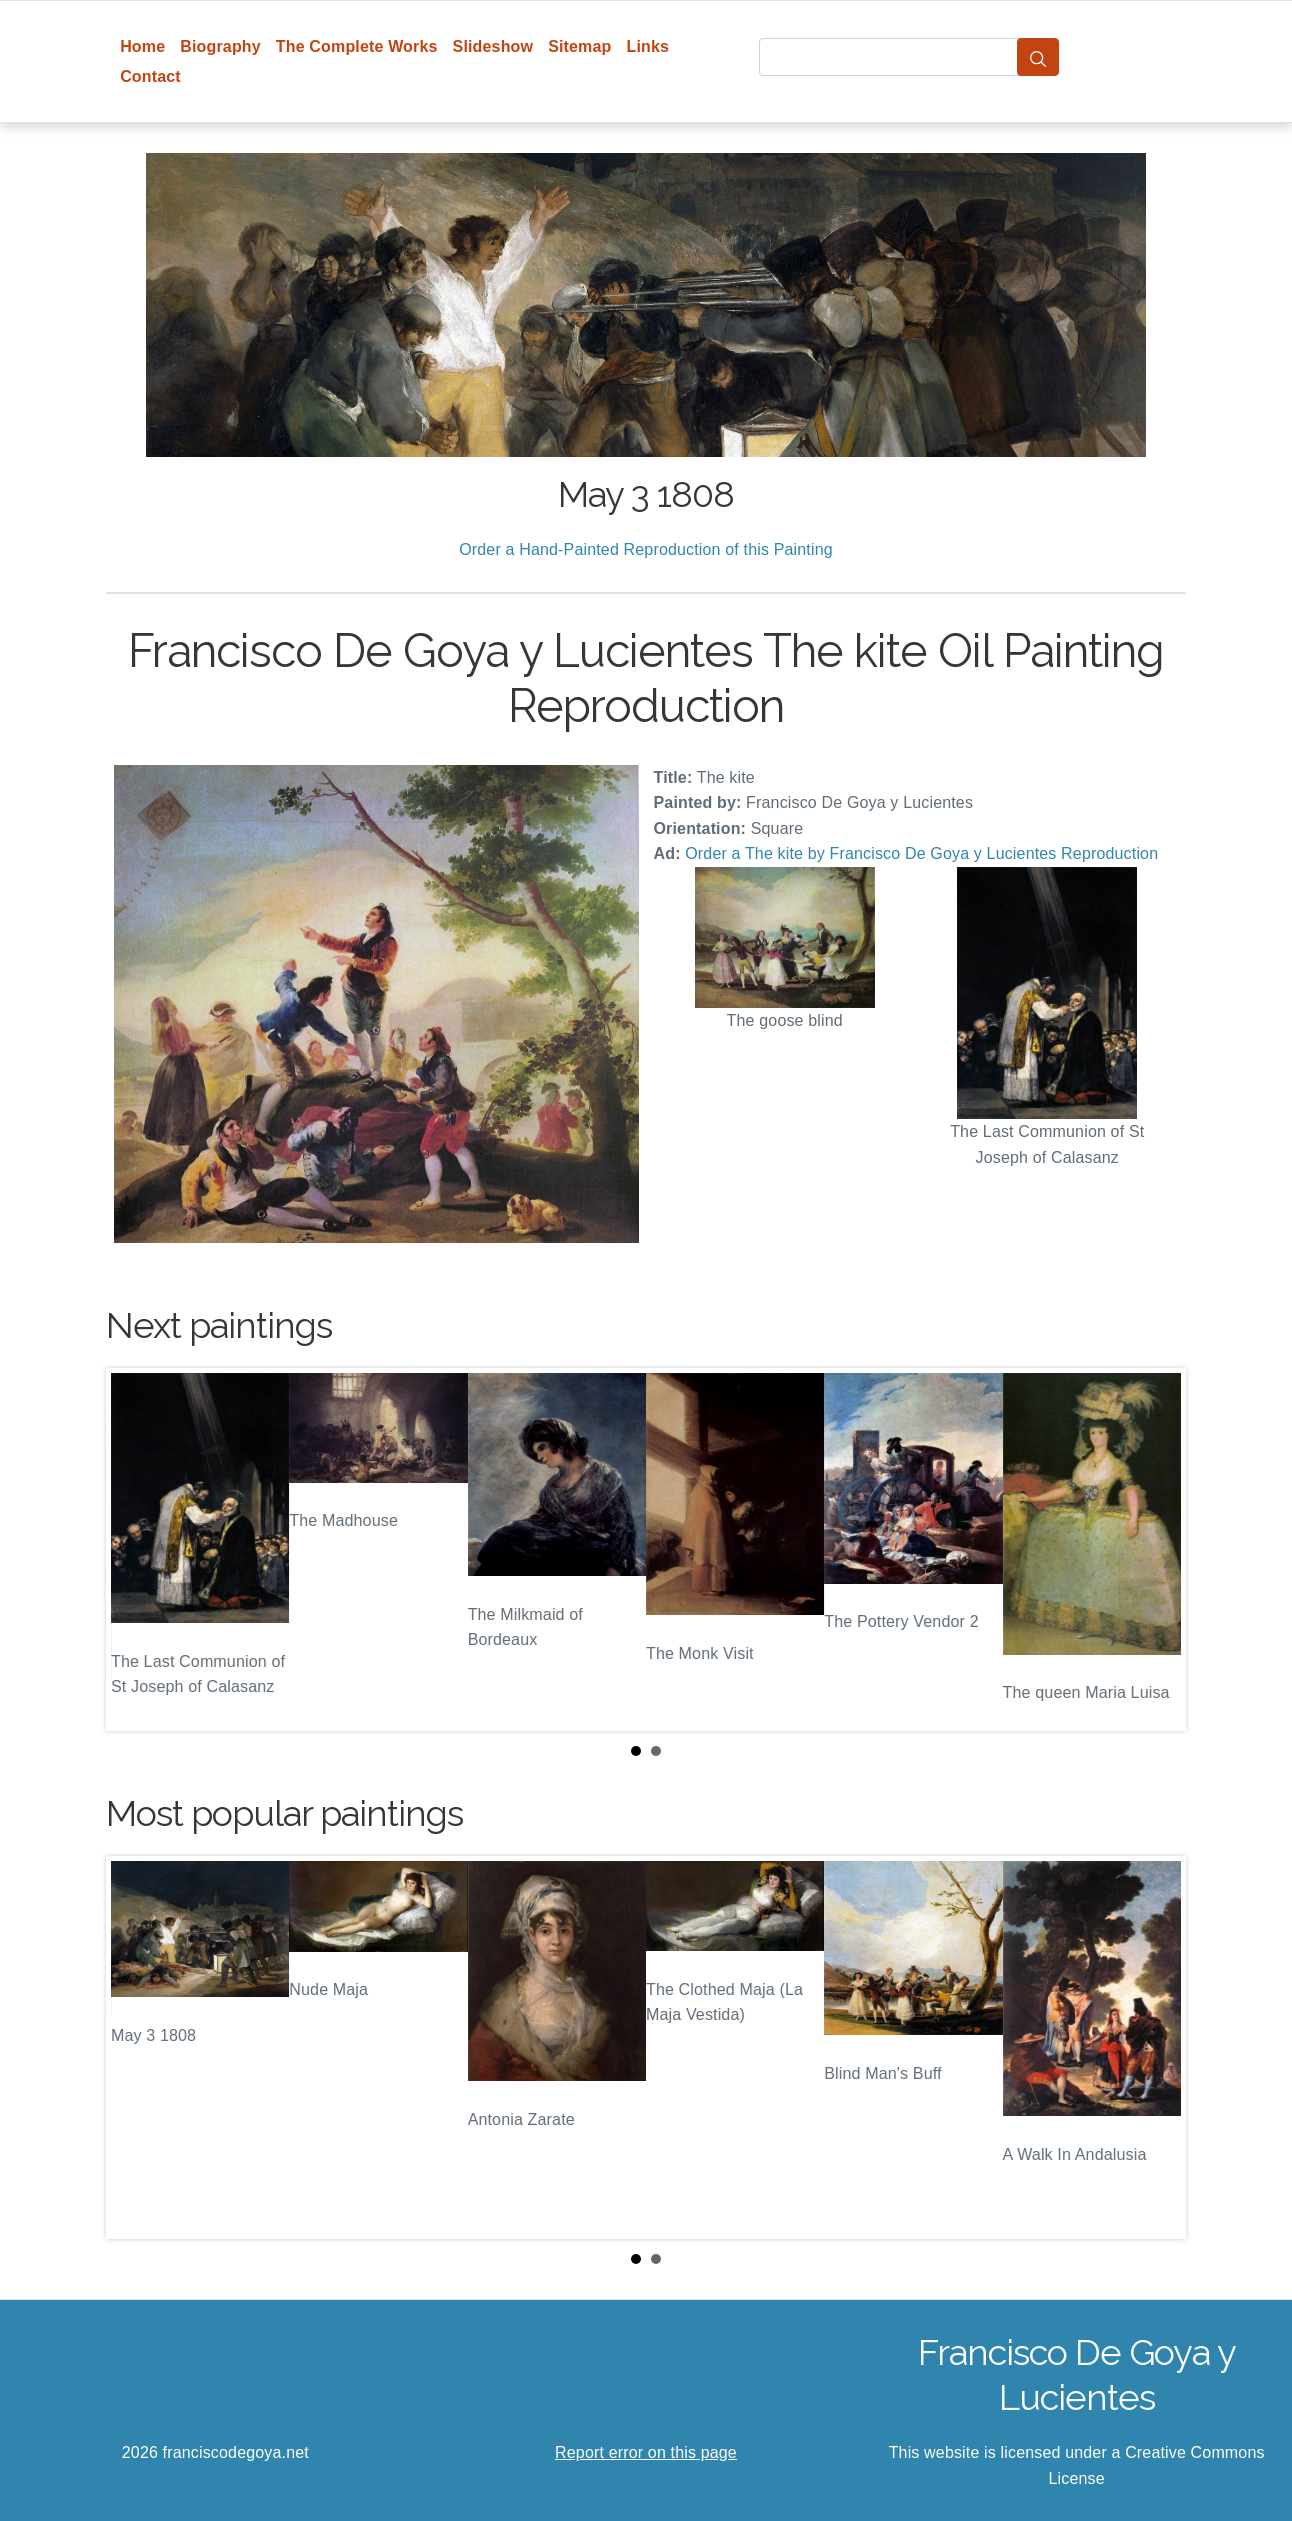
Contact (150, 76)
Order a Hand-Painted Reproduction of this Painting (646, 549)
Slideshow (493, 46)
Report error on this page (646, 2452)
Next (1155, 1550)
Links (648, 46)
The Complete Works (357, 46)
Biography (220, 46)
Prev (137, 1550)
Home (142, 46)
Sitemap (579, 46)
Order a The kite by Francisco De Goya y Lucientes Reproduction (921, 853)
